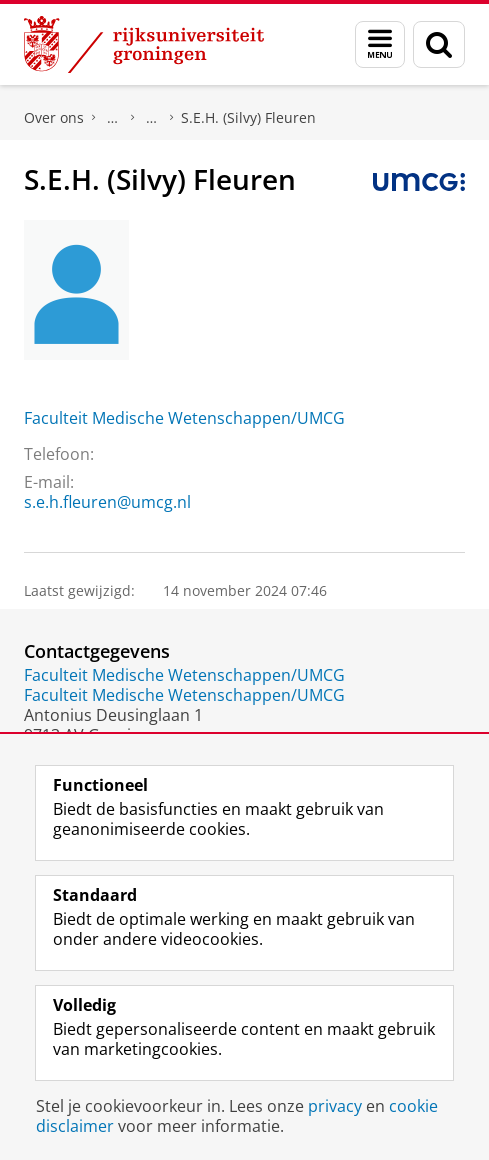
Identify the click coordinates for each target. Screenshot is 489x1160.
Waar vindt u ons (152, 118)
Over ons (54, 117)
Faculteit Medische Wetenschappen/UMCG (184, 418)
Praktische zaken (113, 118)
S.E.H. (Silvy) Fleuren (248, 117)
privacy (335, 1106)
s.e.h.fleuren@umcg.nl (107, 502)
